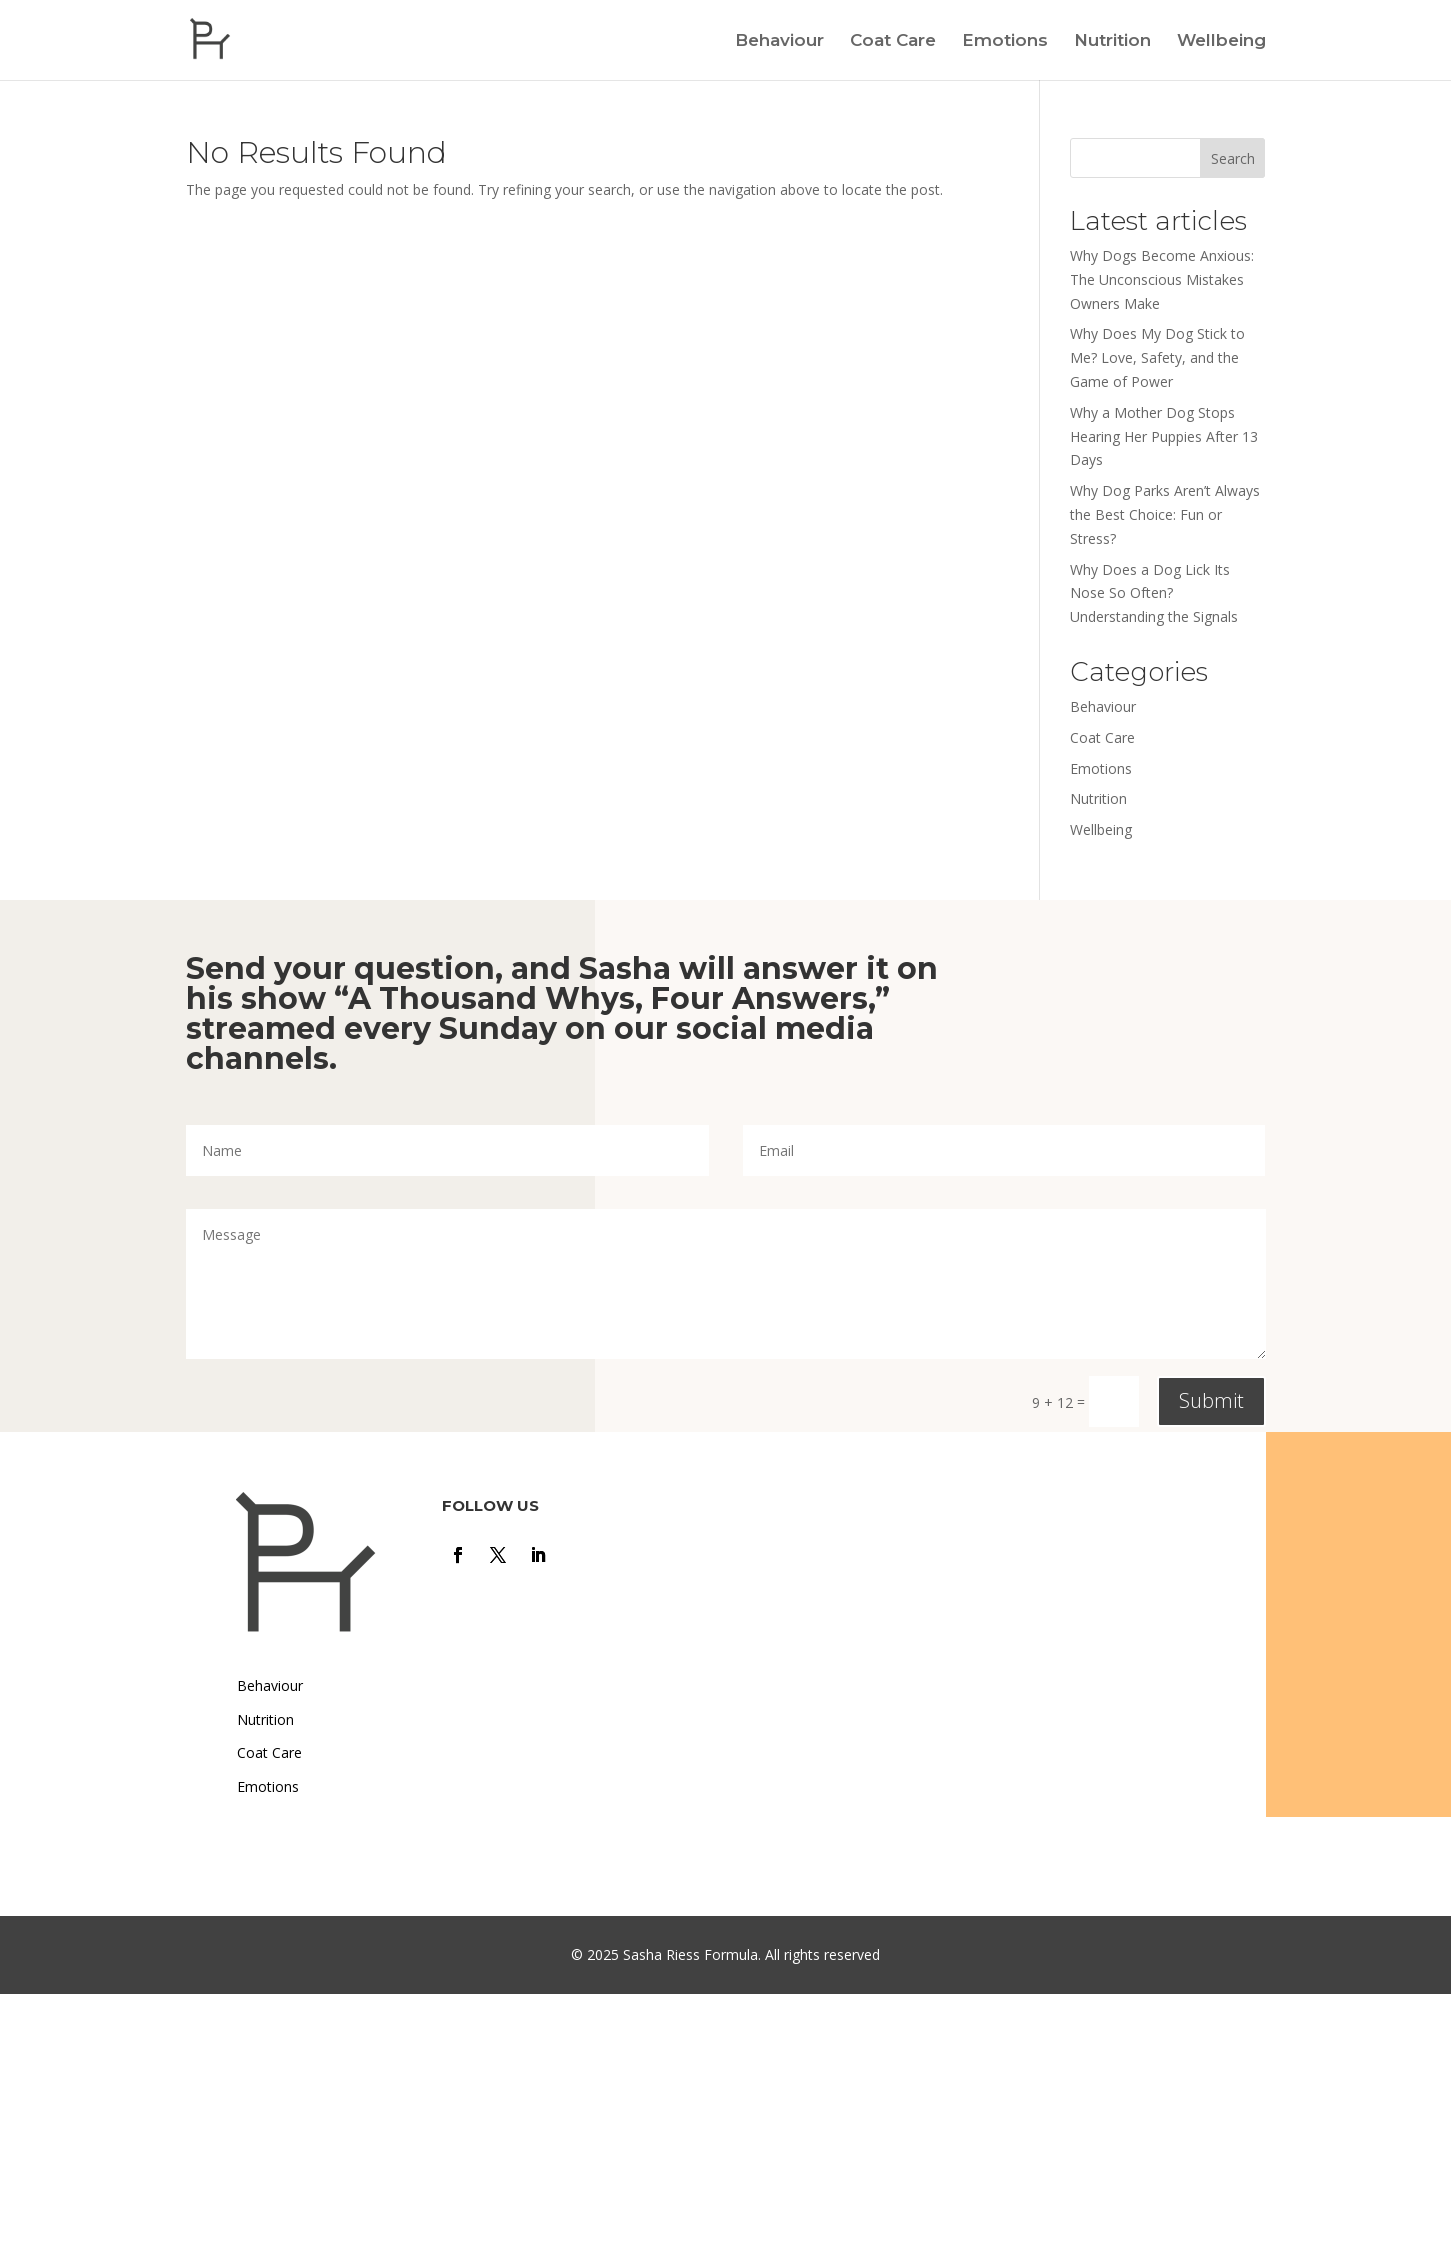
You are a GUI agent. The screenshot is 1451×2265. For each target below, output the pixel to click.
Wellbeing (1221, 41)
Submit (1211, 1400)
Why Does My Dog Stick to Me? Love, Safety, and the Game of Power (1157, 357)
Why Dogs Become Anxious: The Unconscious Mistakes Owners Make (1162, 279)
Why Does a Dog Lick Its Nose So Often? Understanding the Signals (1154, 593)
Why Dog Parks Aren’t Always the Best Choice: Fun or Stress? (1165, 514)
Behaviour (779, 41)
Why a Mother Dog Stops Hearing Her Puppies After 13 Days (1164, 436)
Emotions (1005, 41)
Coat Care (893, 41)
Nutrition (1112, 41)
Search (1233, 158)
